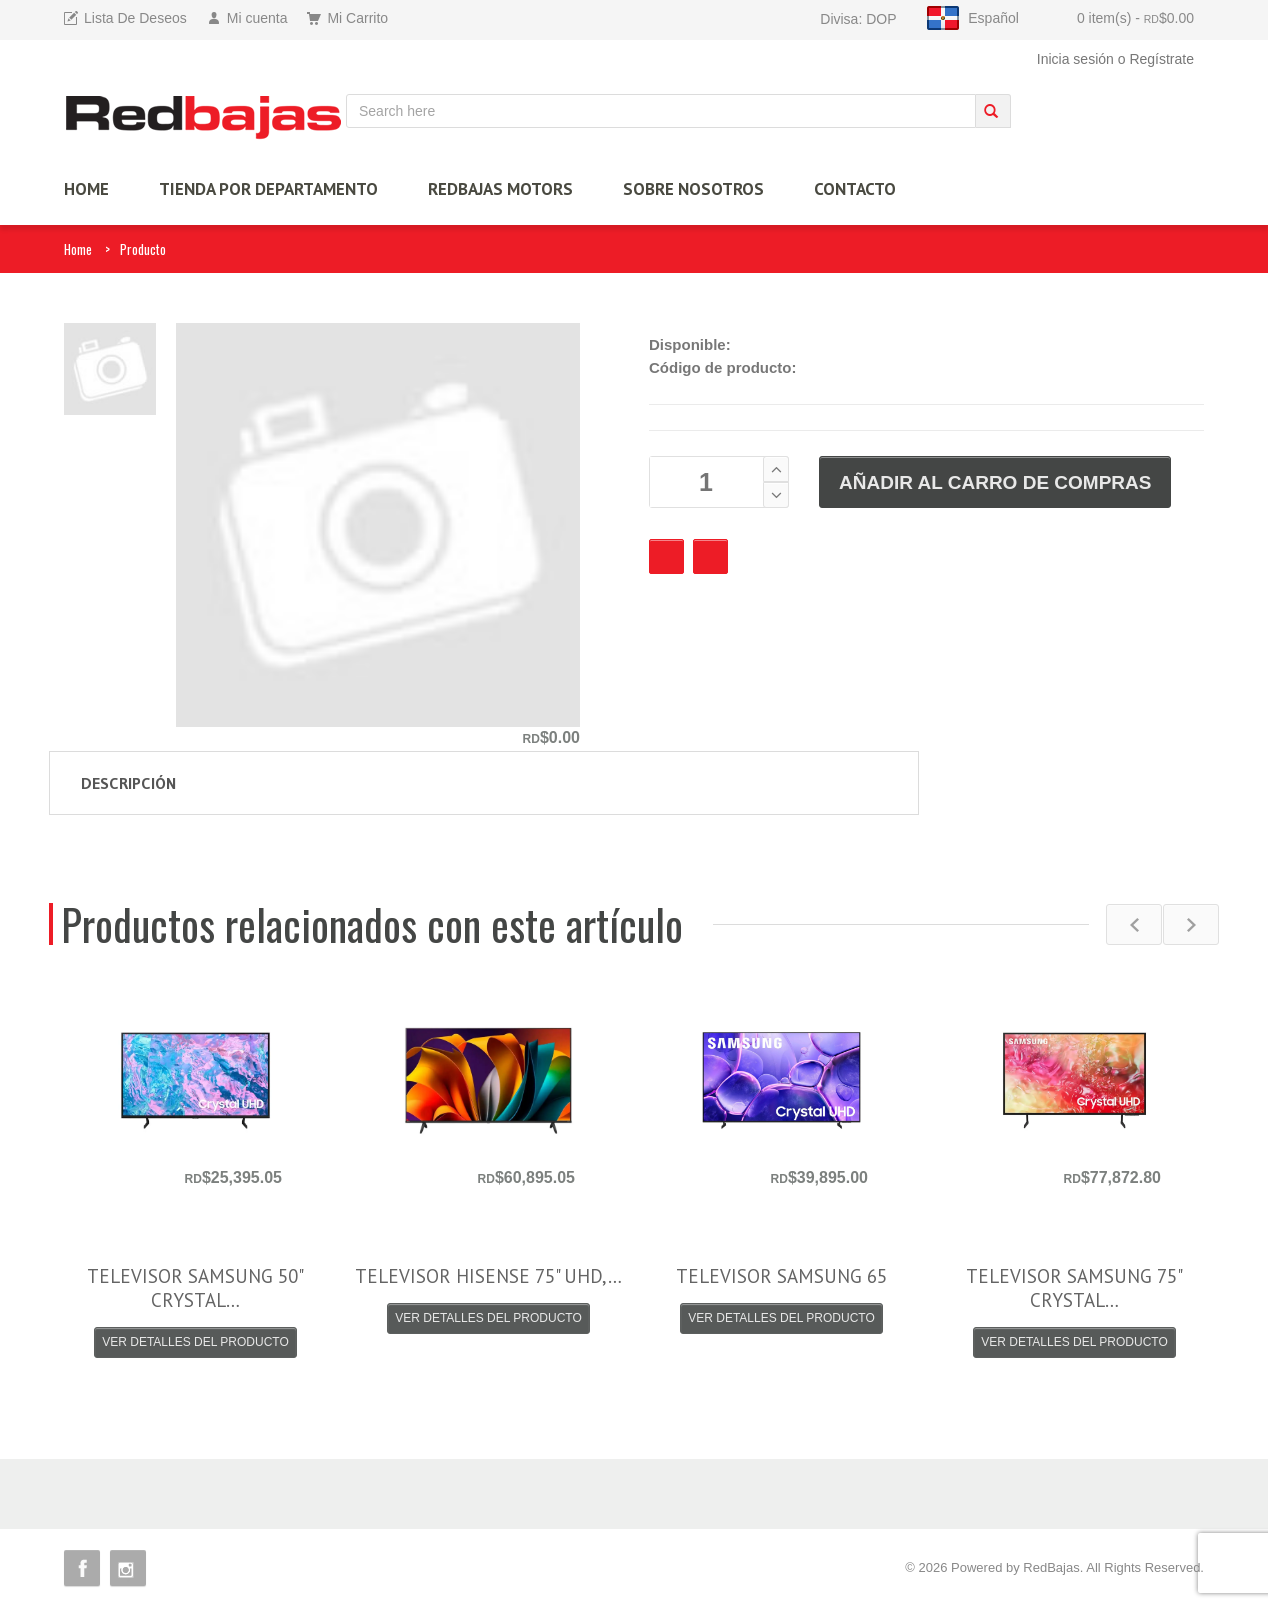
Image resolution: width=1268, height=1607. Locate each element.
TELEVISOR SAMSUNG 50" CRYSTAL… (195, 1288)
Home (78, 249)
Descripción (128, 783)
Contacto (855, 189)
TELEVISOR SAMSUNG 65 (781, 1276)
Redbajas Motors (500, 189)
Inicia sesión (1075, 59)
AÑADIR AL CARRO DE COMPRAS (995, 482)
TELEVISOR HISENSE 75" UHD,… (488, 1276)
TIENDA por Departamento (268, 189)
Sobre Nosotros (693, 189)
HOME (86, 189)
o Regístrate (1156, 59)
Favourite (666, 556)
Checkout (710, 556)
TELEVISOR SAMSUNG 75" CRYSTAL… (1074, 1288)
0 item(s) (1135, 18)
